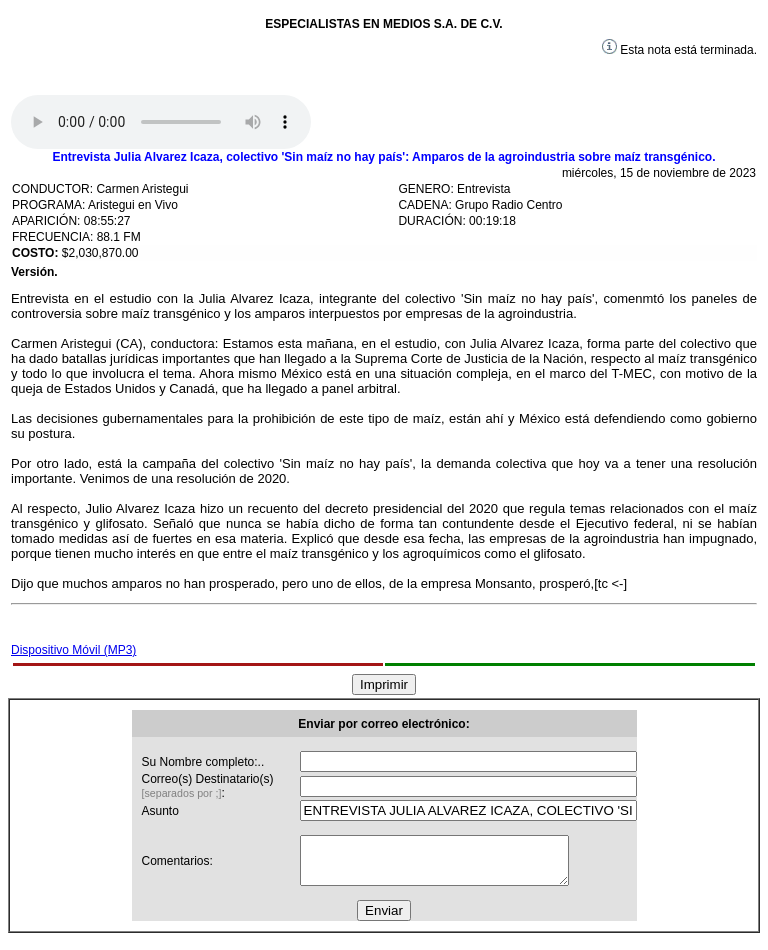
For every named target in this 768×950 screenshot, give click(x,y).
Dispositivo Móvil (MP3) (73, 650)
